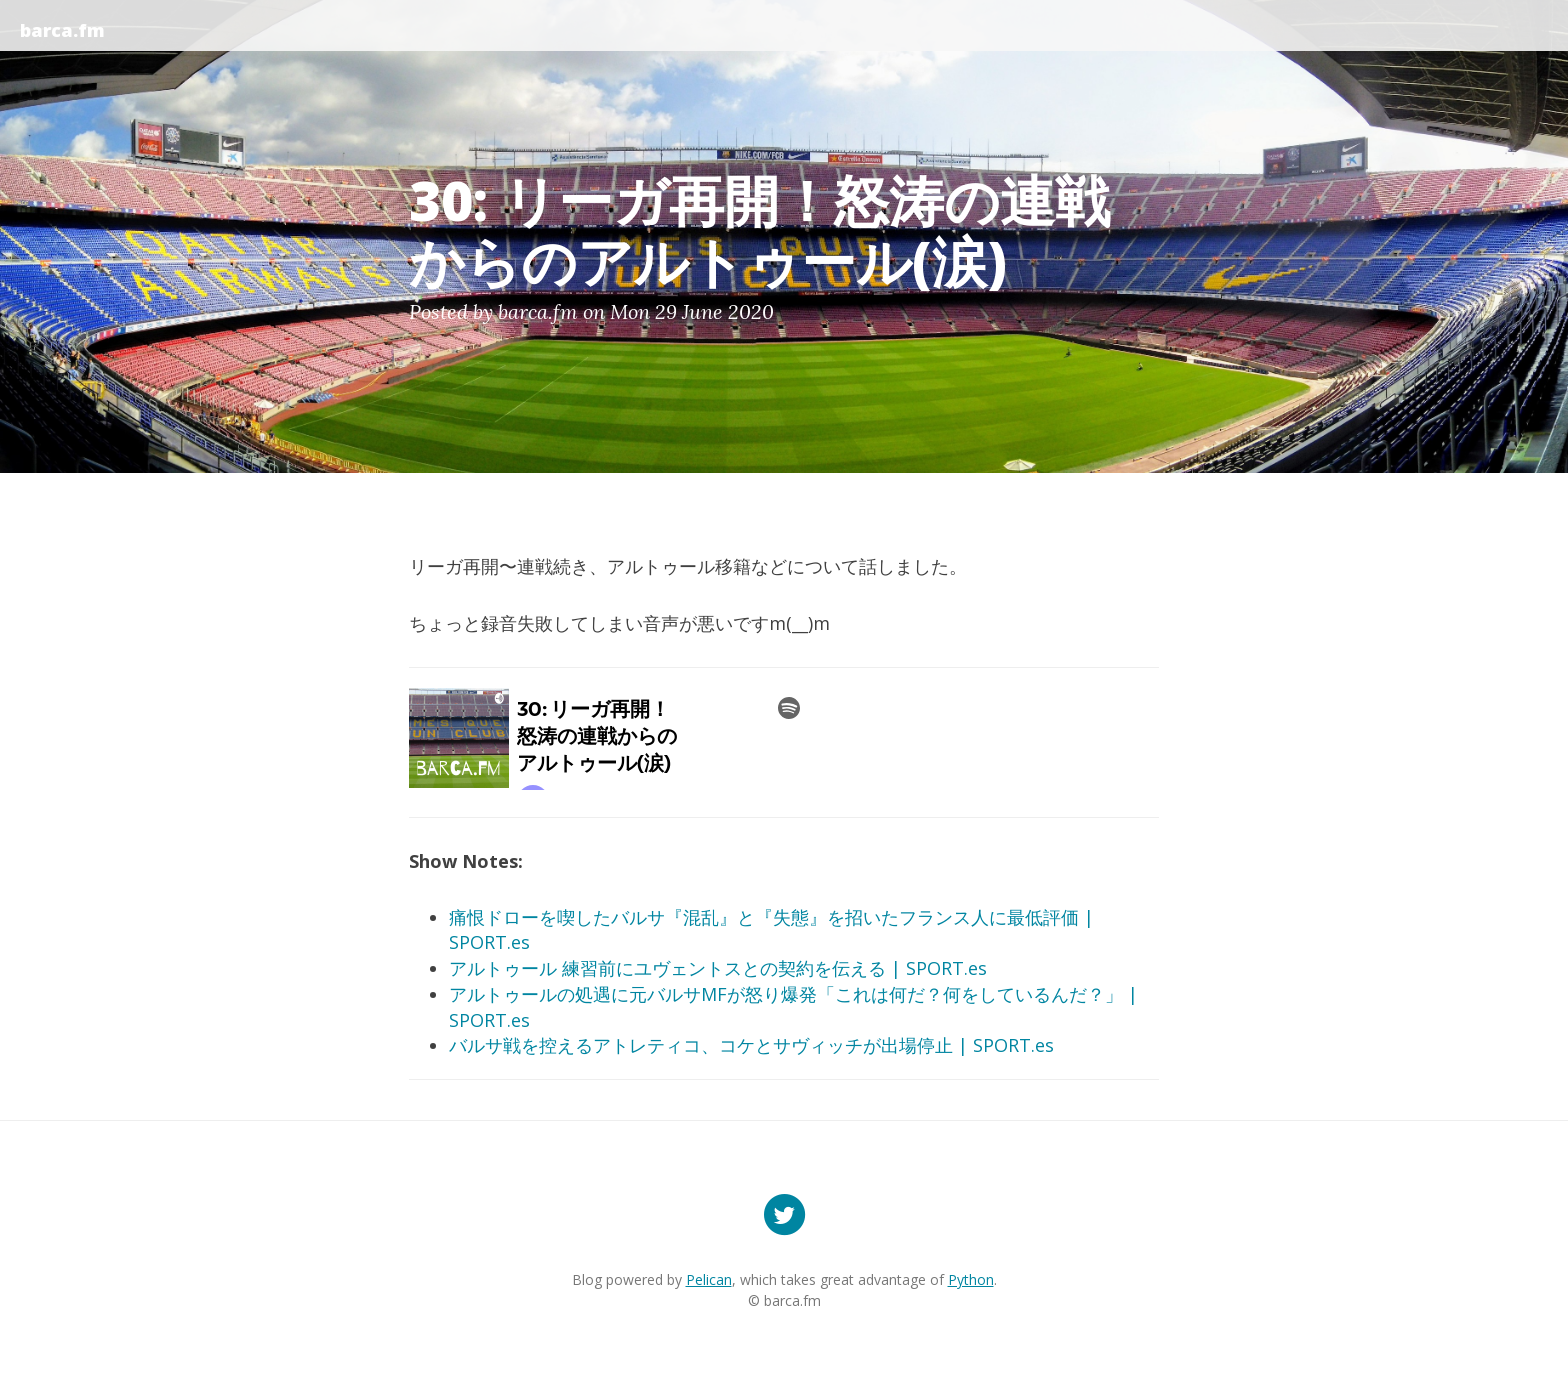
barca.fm (62, 30)
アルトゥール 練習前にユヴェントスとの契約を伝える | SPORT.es (718, 968)
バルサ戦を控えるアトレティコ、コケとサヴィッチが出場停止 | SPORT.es (751, 1045)
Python (971, 1279)
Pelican (709, 1279)
